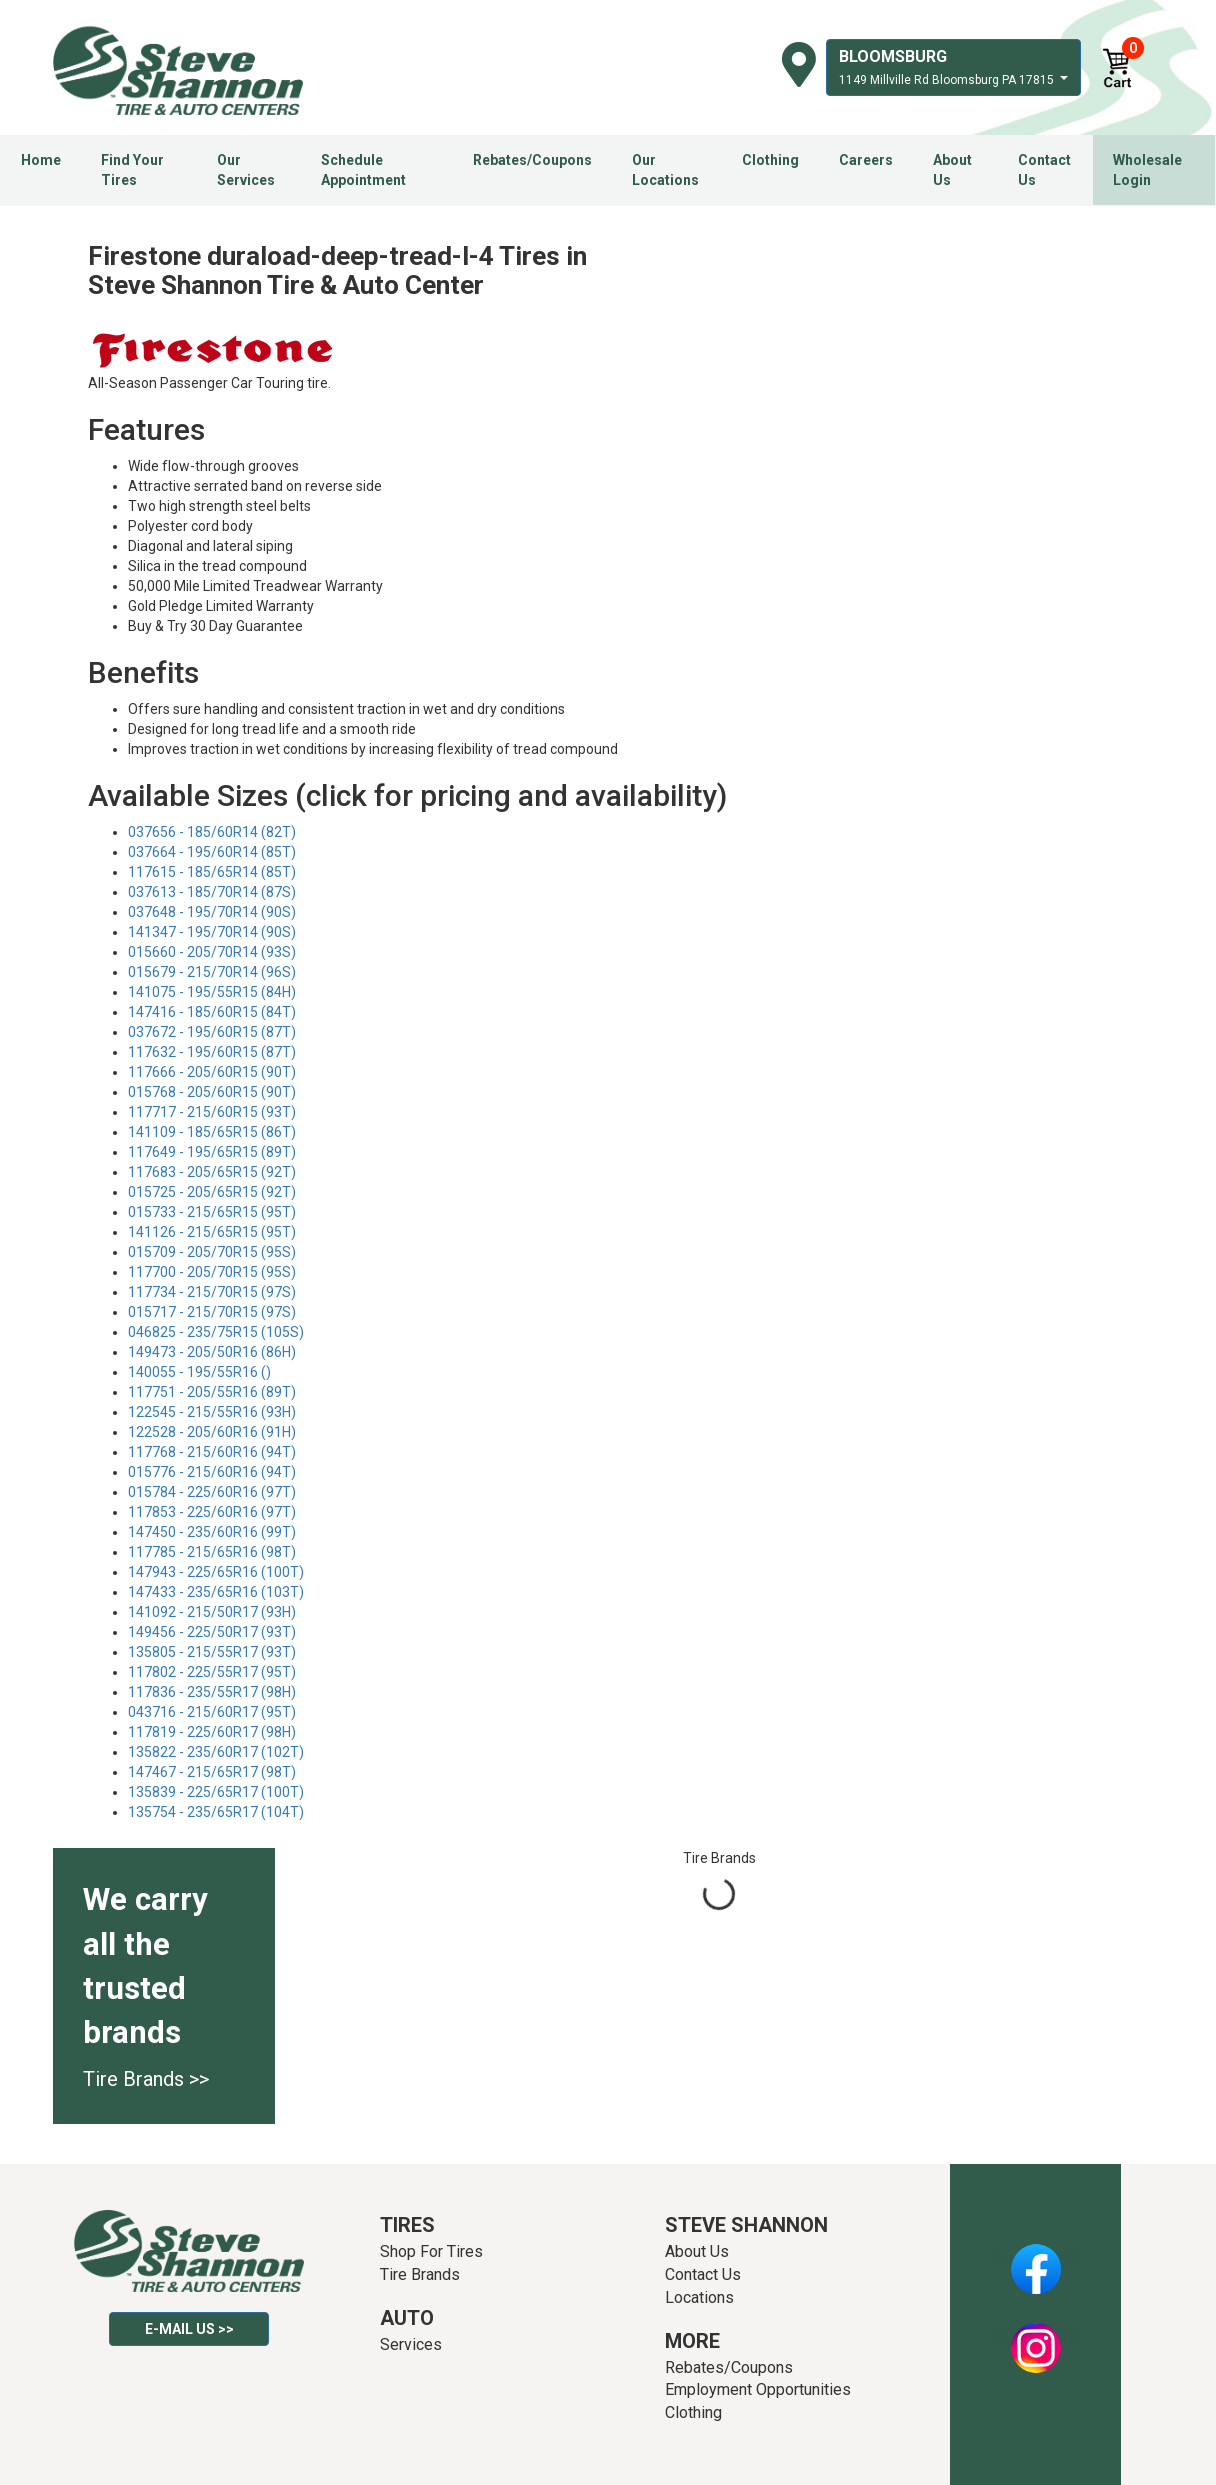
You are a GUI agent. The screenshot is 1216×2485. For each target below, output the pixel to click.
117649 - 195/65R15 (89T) (212, 1152)
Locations (699, 2297)
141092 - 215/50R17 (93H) (212, 1612)
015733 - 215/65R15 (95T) (212, 1212)
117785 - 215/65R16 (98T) (212, 1552)
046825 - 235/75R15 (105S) (216, 1332)
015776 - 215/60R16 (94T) (212, 1472)
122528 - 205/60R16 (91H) (212, 1432)
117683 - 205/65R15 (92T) (212, 1172)
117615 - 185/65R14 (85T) (212, 872)
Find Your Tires (132, 170)
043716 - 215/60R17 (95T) (212, 1712)
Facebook (1035, 2258)
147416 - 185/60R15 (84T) (212, 1012)
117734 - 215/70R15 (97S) (212, 1292)
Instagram (1036, 2337)
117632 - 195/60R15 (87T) (212, 1052)
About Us (952, 170)
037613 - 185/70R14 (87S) (212, 892)
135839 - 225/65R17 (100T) (216, 1792)
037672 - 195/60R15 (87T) (212, 1032)
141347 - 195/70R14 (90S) (212, 932)
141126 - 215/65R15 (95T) (212, 1232)
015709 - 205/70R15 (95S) (212, 1252)
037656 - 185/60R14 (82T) (212, 832)
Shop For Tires (431, 2251)
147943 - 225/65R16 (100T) (216, 1572)
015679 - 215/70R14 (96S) (212, 972)
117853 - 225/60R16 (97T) (212, 1512)
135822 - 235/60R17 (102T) (216, 1752)
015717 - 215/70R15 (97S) (212, 1312)
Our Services (246, 170)
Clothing (770, 160)
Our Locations (665, 170)
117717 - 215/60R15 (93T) (212, 1112)
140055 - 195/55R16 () (199, 1372)
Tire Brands (420, 2274)
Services (411, 2344)
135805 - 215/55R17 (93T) (212, 1652)
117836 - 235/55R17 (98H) (212, 1692)
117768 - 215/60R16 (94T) (212, 1452)
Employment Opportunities (758, 2389)
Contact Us (1044, 170)
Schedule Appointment (363, 170)
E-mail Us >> (189, 2329)
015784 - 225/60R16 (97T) (212, 1492)
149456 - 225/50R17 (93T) (212, 1632)
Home (41, 160)
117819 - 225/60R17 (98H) (212, 1732)
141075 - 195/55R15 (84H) (212, 992)
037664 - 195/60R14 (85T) (212, 852)
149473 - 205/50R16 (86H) (212, 1352)
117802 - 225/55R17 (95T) (212, 1672)
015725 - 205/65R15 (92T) (212, 1192)
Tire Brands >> (146, 2079)
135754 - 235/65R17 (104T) (216, 1812)
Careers (866, 160)
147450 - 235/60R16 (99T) (212, 1532)
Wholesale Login (1147, 170)
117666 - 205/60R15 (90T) (212, 1072)
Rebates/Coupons (532, 160)
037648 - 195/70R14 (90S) (212, 912)
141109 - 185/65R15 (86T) (212, 1132)
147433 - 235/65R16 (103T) (216, 1592)
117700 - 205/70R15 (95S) (212, 1272)
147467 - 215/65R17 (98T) (212, 1772)
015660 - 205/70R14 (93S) (212, 952)
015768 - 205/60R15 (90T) (212, 1092)
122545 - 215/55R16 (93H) (212, 1412)
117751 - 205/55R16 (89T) (212, 1392)
